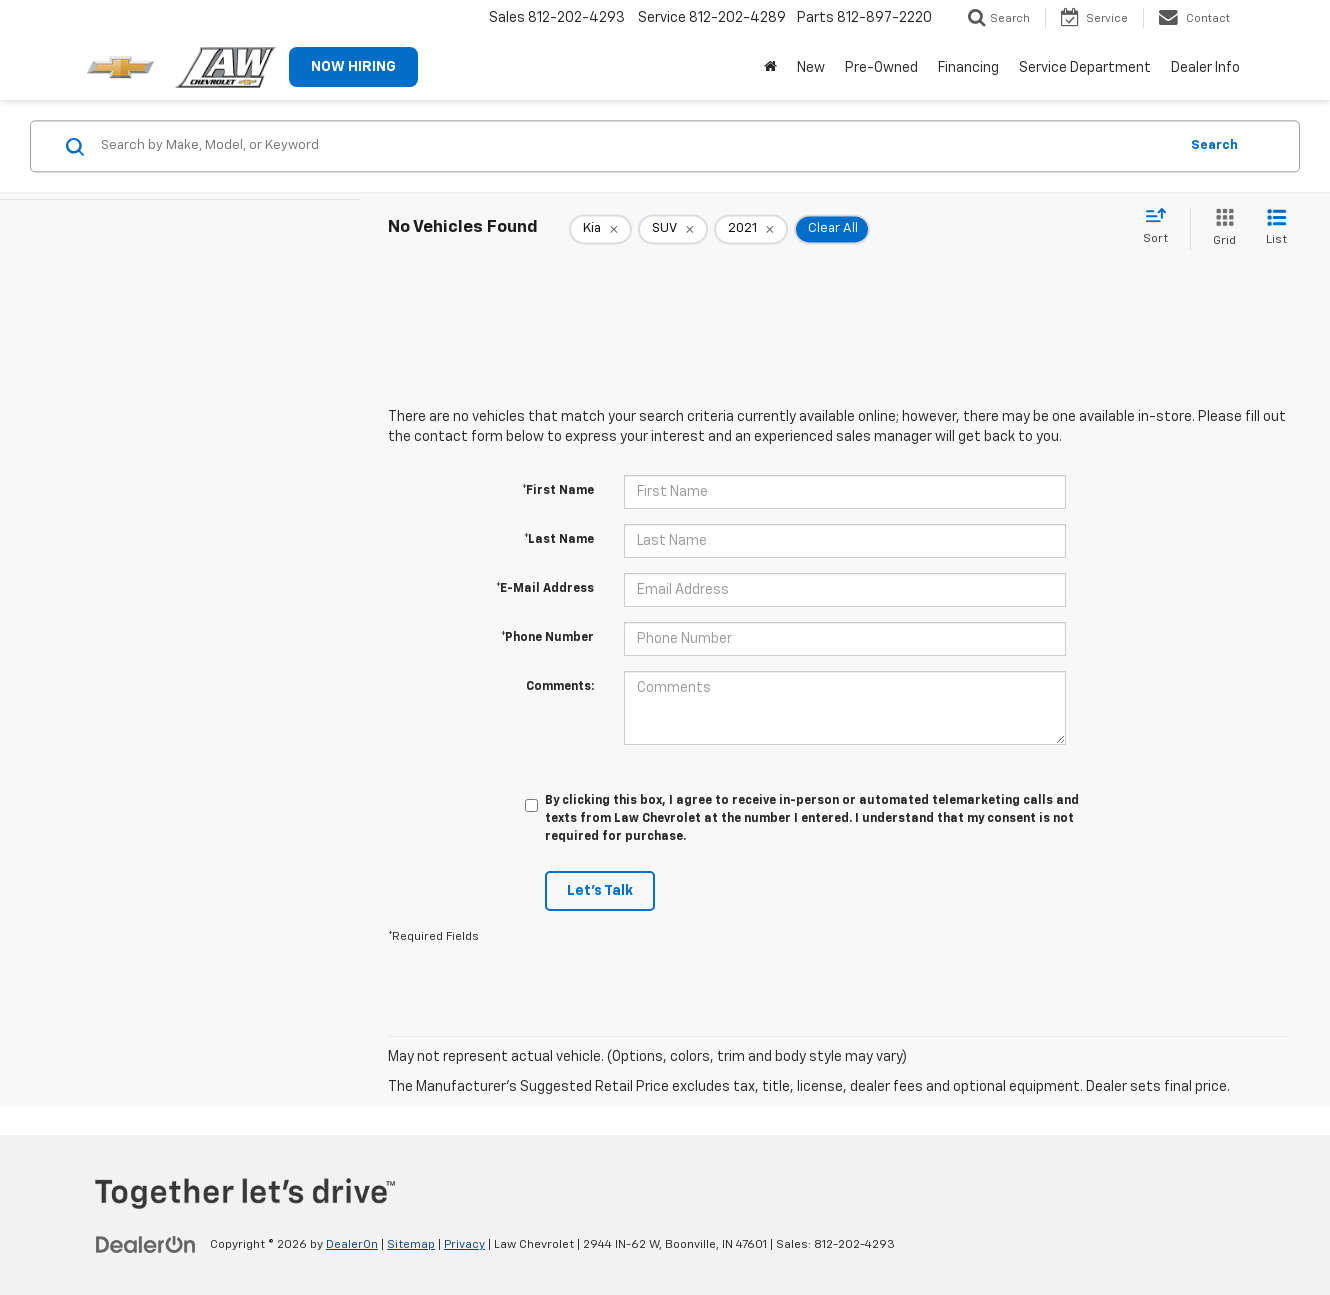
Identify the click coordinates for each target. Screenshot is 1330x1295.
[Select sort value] (1161, 227)
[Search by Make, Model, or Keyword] (636, 146)
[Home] (770, 68)
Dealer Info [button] (1205, 68)
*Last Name (559, 540)
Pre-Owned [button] (881, 68)
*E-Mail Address (545, 589)
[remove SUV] (673, 229)
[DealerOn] (146, 1244)
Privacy (464, 1245)
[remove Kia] (600, 229)
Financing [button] (968, 68)
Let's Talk (600, 891)
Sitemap (411, 1245)
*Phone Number (547, 638)
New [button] (811, 68)
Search (1214, 145)
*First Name (558, 491)
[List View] (1276, 228)
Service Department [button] (1085, 68)
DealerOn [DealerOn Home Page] (352, 1245)
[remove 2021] (751, 229)
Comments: (560, 687)
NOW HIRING (353, 67)
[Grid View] (1220, 228)
